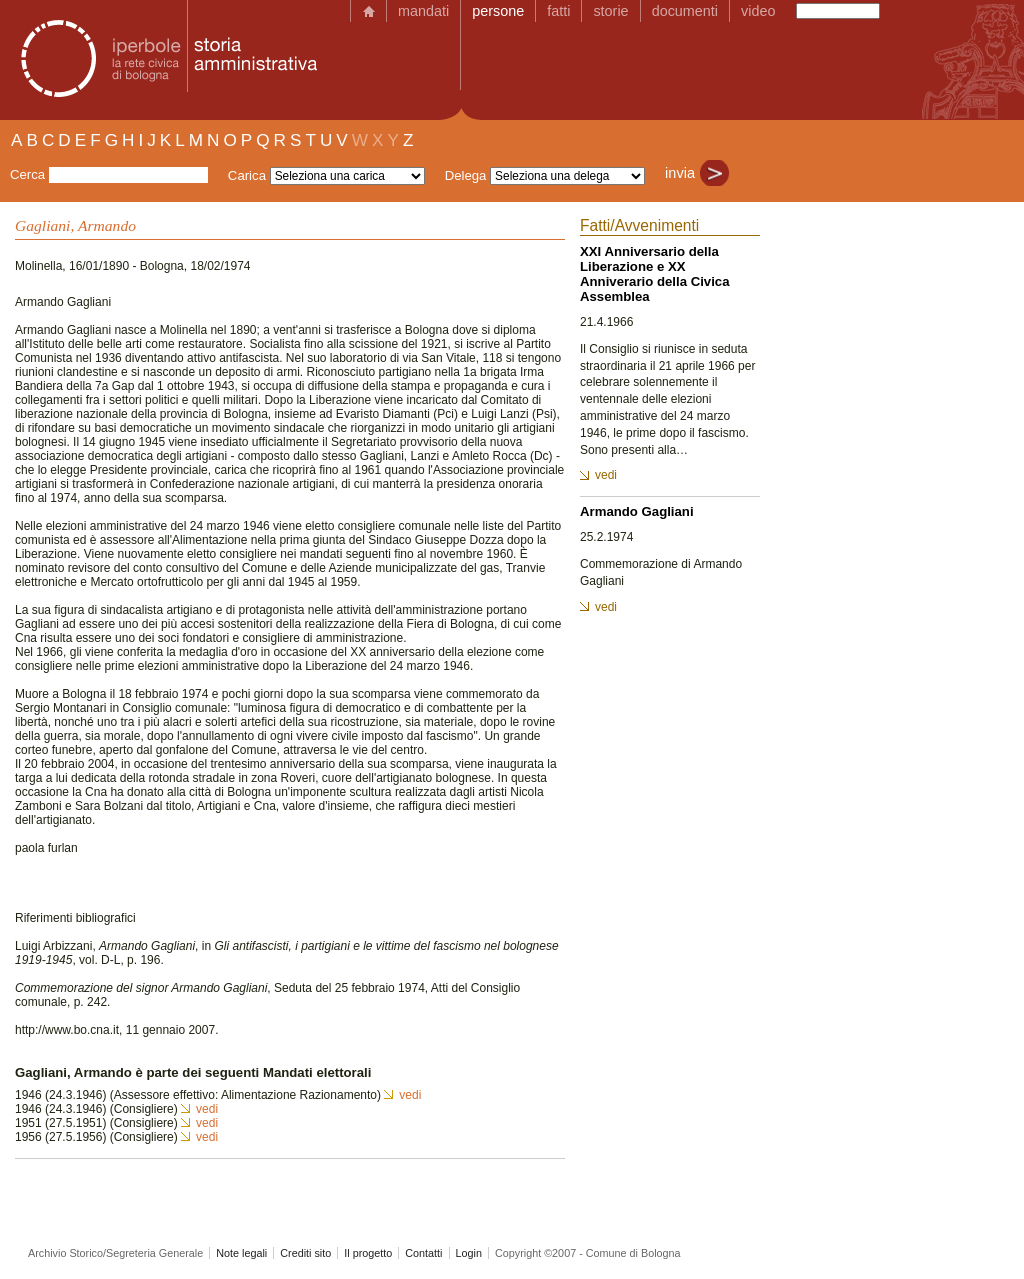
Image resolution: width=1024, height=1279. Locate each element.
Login (469, 1253)
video (758, 11)
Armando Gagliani (637, 511)
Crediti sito (305, 1253)
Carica (247, 175)
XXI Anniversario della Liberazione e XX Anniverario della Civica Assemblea (655, 274)
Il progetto (368, 1253)
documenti (685, 11)
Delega (466, 175)
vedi (410, 1095)
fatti (558, 11)
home (368, 11)
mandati (423, 11)
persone (498, 11)
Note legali (241, 1253)
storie (610, 11)
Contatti (423, 1253)
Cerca (27, 174)
